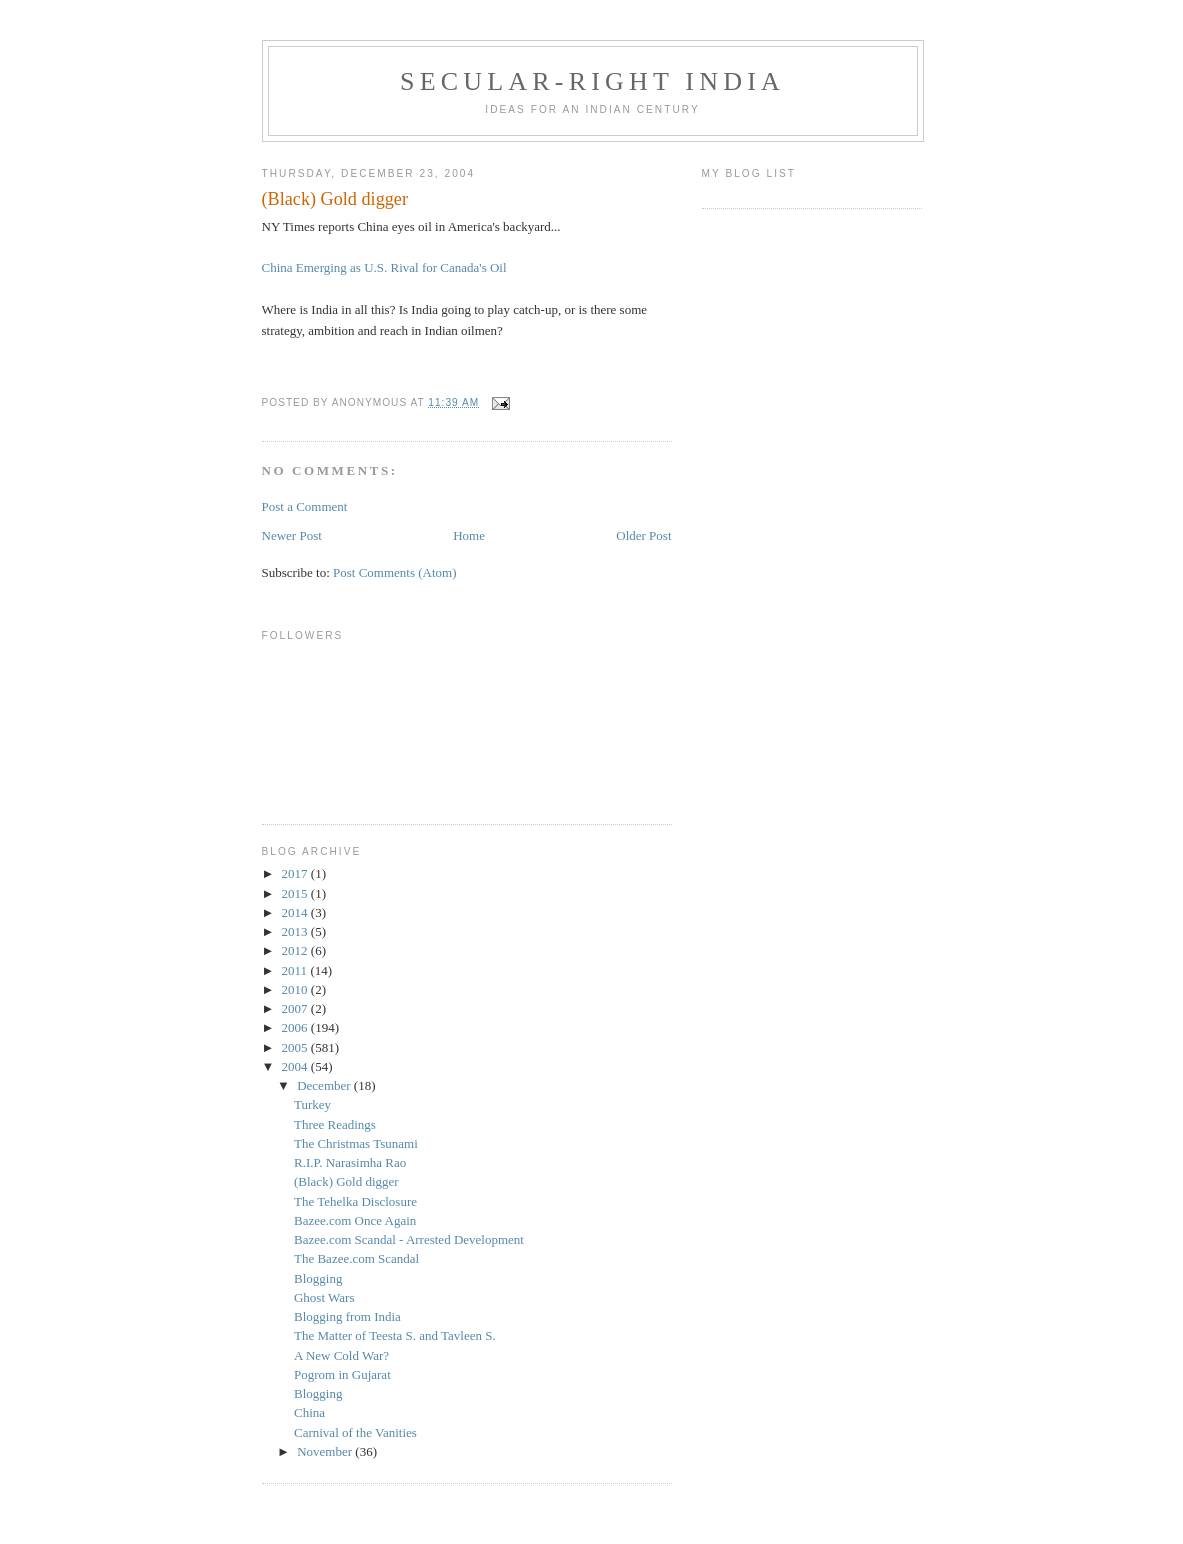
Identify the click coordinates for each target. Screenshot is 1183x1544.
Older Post (643, 535)
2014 (296, 912)
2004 (296, 1066)
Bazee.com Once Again (355, 1220)
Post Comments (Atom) (395, 572)
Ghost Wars (324, 1297)
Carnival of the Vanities (355, 1432)
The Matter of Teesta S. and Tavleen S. (395, 1335)
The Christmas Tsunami (356, 1143)
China (309, 1412)
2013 (296, 931)
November (326, 1451)
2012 (296, 950)
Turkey (312, 1104)
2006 (296, 1027)
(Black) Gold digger (346, 1181)
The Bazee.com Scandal (356, 1258)
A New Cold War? (341, 1355)
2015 (296, 893)
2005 (296, 1047)
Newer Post (292, 535)
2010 (296, 989)
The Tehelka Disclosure (355, 1201)
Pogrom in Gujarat (342, 1374)
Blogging (318, 1278)
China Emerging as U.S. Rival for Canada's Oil (384, 267)
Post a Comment (305, 506)
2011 (296, 970)
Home (469, 535)
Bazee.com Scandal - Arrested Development (409, 1239)
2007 (296, 1008)
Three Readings (335, 1124)
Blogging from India (347, 1316)
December (325, 1085)
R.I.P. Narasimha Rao (350, 1162)
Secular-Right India (592, 81)
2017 (296, 873)
